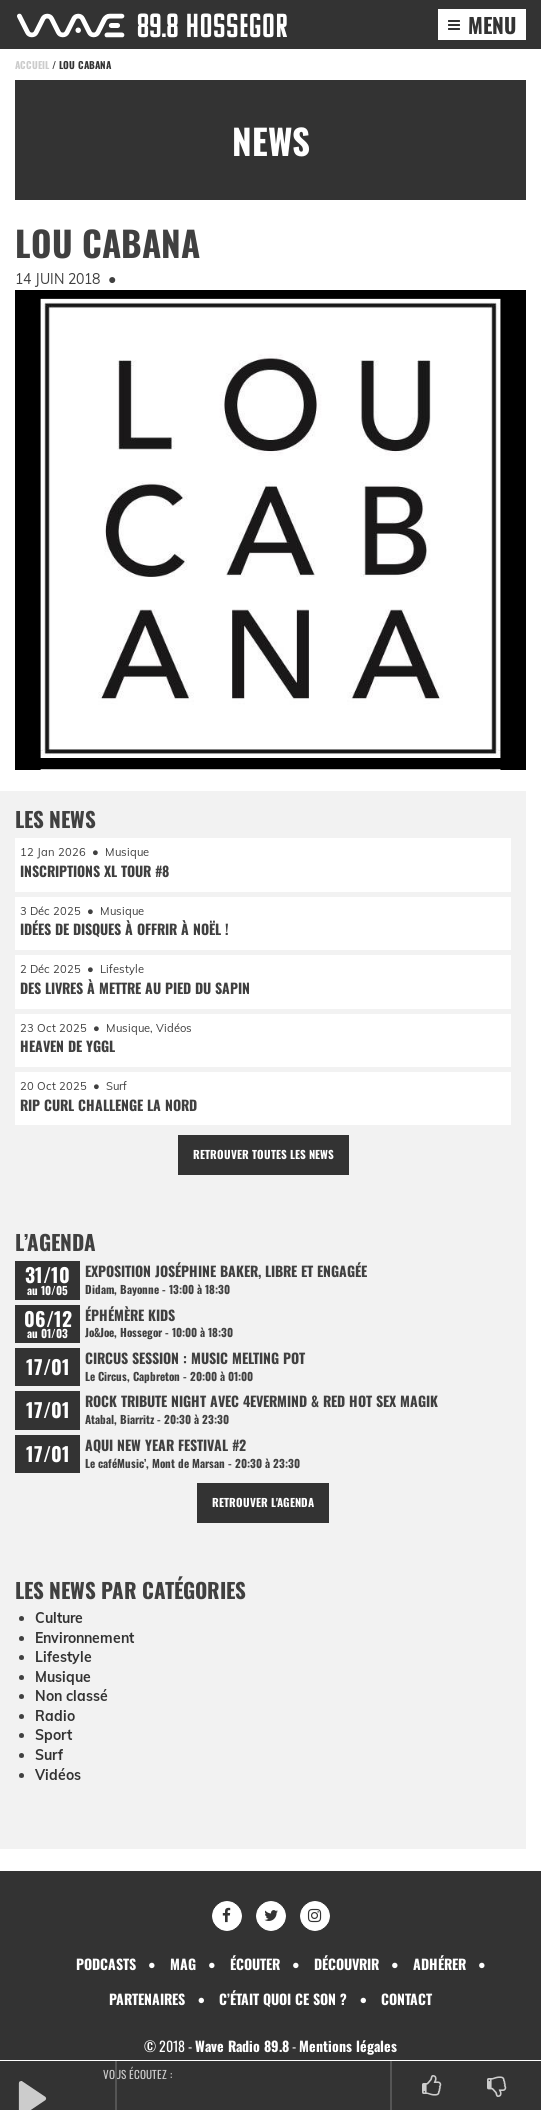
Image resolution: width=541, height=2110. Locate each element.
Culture (59, 1618)
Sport (53, 1735)
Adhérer (439, 1963)
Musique (63, 1677)
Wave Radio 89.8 (242, 2045)
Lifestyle (63, 1657)
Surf (49, 1755)
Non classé (71, 1696)
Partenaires (147, 1998)
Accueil (32, 64)
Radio (55, 1716)
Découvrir (346, 1963)
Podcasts (106, 1963)
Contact (406, 1998)
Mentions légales (348, 2045)
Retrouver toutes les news (263, 1154)
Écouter (255, 1963)
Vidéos (58, 1775)
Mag (183, 1963)
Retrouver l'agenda (263, 1502)
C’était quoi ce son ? (283, 1998)
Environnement (84, 1638)
